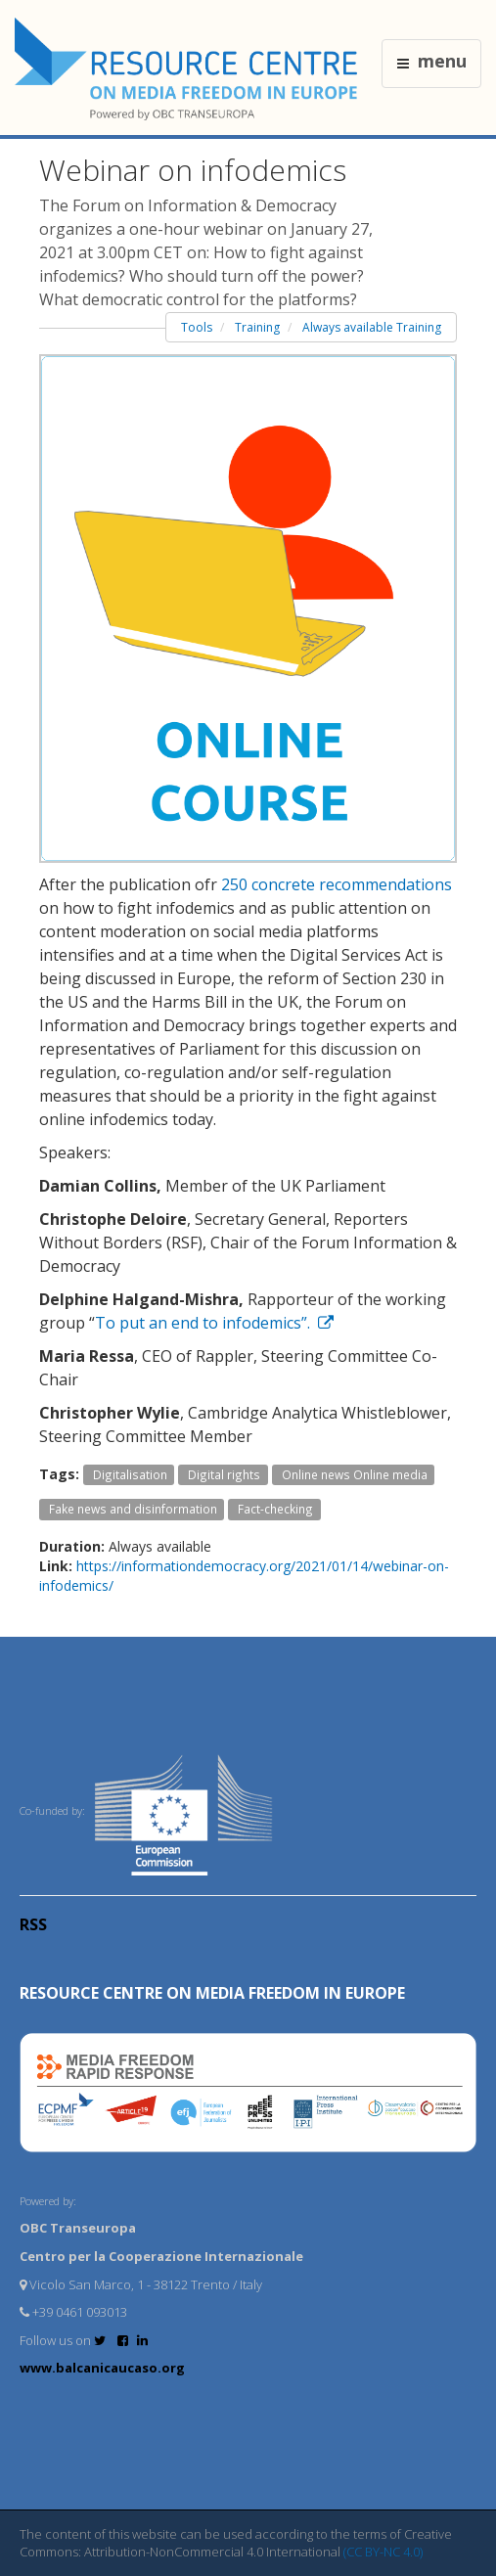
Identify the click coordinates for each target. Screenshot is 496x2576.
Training (257, 327)
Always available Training (371, 327)
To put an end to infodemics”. (214, 1322)
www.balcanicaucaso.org (102, 2367)
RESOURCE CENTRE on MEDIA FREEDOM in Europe (212, 1993)
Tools (196, 327)
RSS (33, 1924)
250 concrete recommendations (336, 884)
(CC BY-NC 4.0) (383, 2551)
